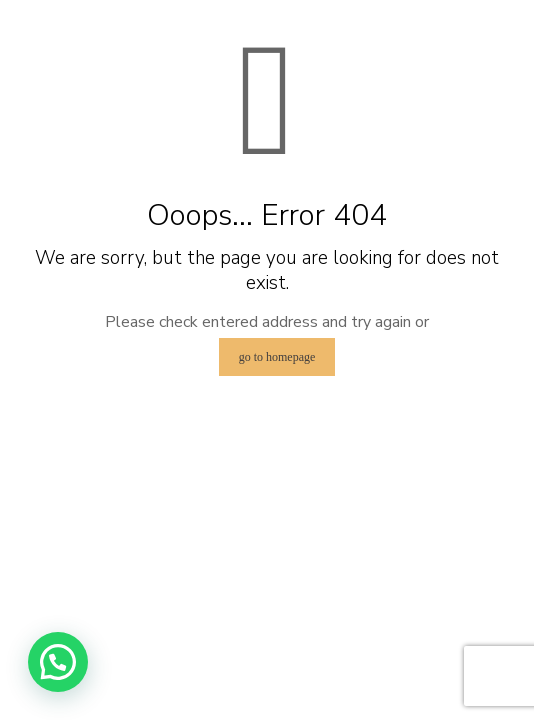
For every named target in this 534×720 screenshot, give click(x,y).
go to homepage (277, 357)
